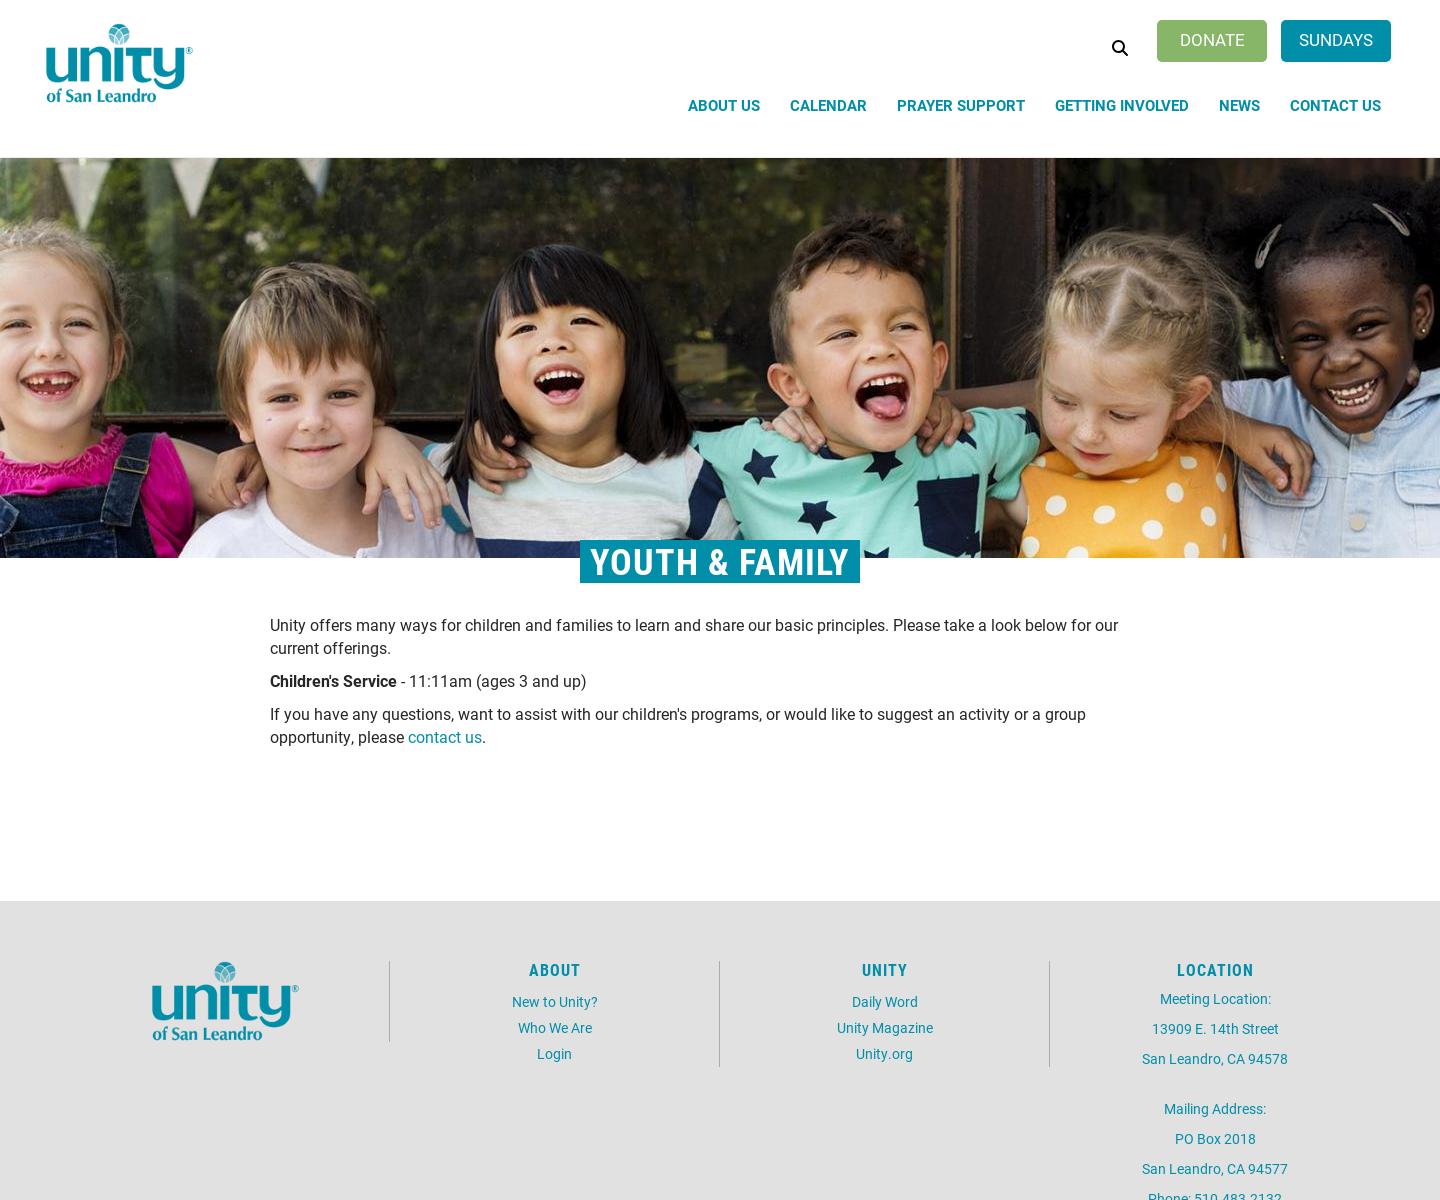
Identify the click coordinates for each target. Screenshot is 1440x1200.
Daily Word (885, 1001)
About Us (724, 105)
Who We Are (555, 1027)
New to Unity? (555, 1001)
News (1239, 105)
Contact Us (1335, 105)
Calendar (828, 105)
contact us (445, 736)
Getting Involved (1122, 105)
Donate (1212, 39)
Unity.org (884, 1053)
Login (554, 1053)
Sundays (1336, 39)
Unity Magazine (885, 1027)
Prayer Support (961, 105)
